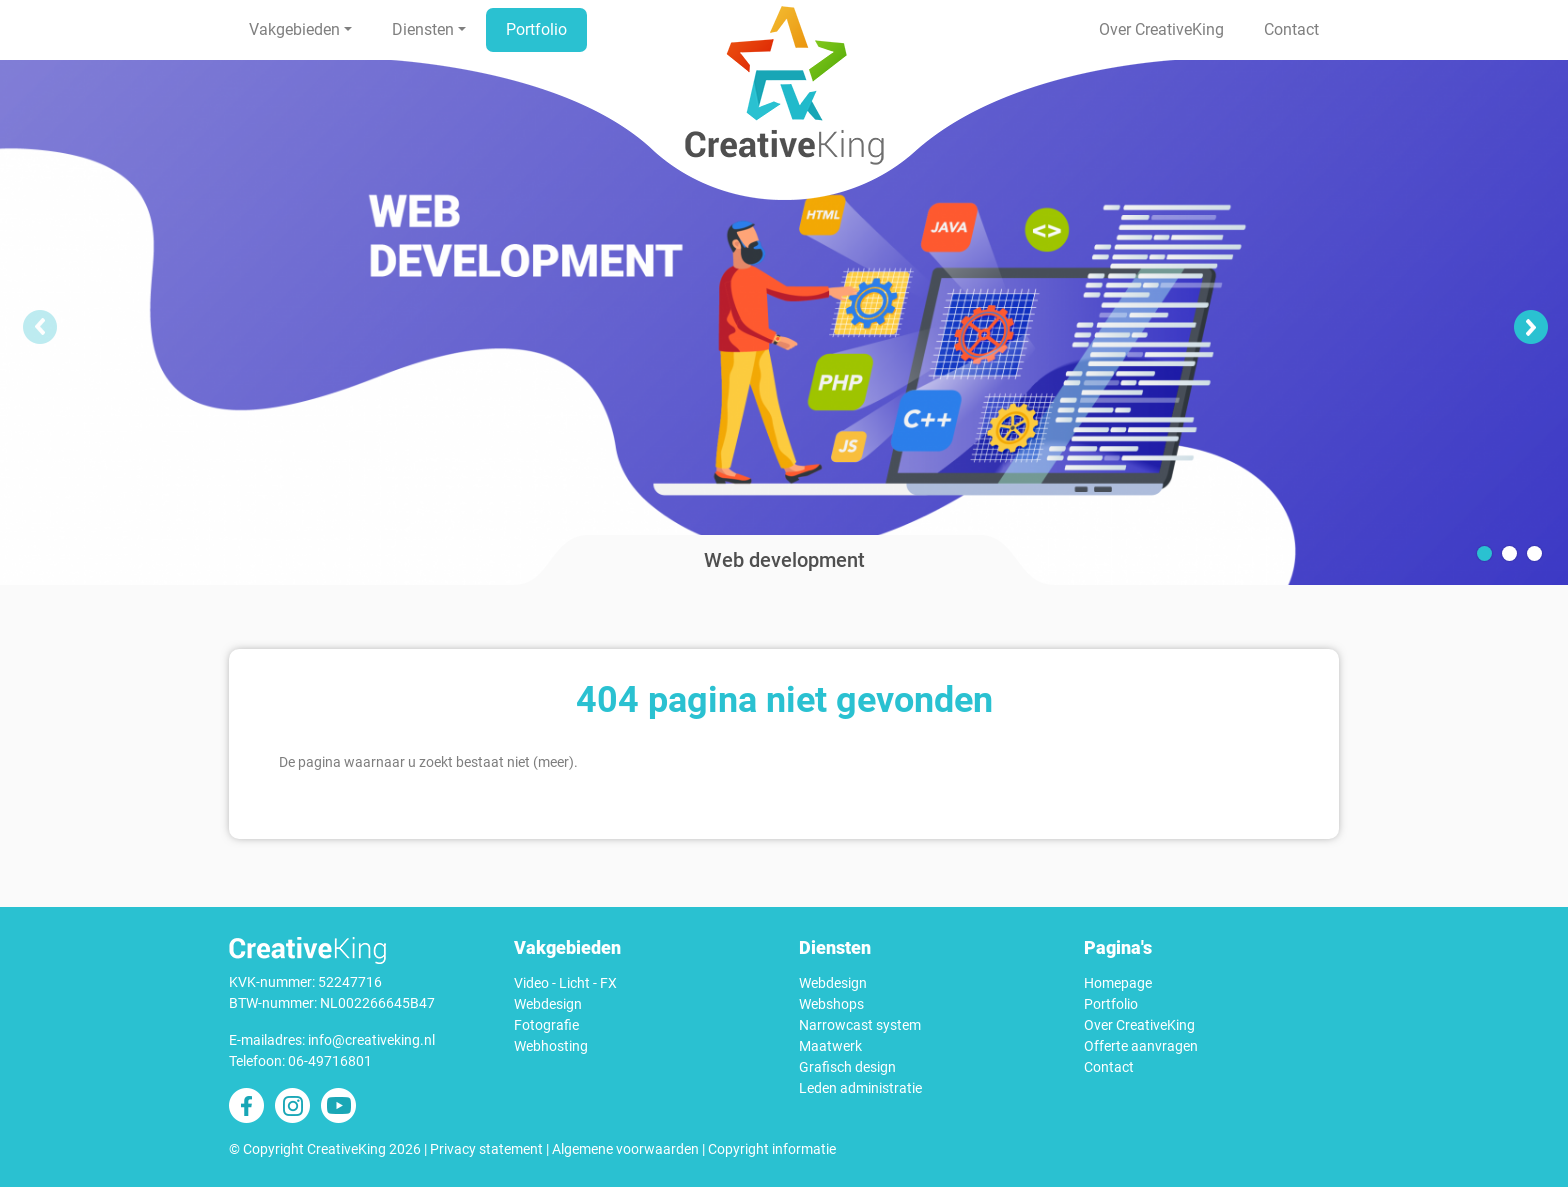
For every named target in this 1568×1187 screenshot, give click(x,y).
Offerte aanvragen (1141, 1046)
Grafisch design (847, 1067)
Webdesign (548, 1004)
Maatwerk (830, 1046)
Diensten (423, 29)
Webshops (831, 1004)
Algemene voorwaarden (625, 1149)
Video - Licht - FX (565, 983)
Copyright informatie (772, 1149)
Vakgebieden (294, 29)
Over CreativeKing (1161, 29)
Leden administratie (860, 1088)
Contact (1291, 29)
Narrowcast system (860, 1025)
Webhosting (551, 1046)
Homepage (1118, 983)
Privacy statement (486, 1149)
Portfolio (536, 29)
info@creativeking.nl (371, 1040)
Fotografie (546, 1025)
